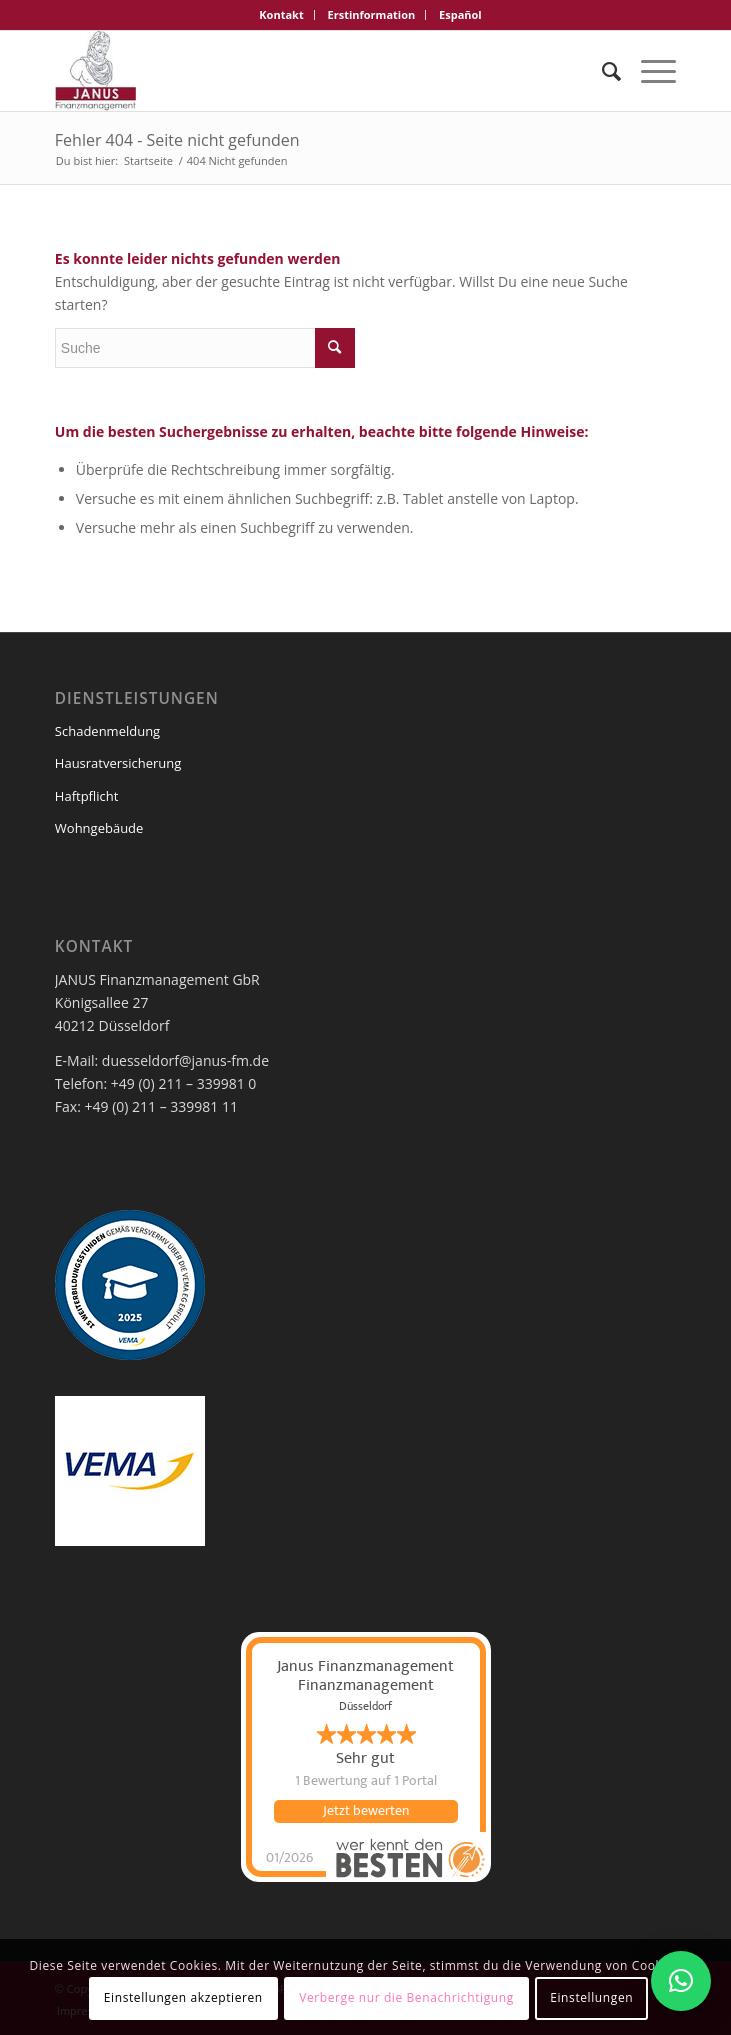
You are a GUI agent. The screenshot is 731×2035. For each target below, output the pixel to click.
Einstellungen (591, 1997)
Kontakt (281, 14)
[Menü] (648, 71)
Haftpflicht (87, 796)
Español (460, 14)
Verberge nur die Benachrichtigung (406, 1997)
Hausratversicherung (118, 763)
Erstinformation (372, 14)
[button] (681, 1981)
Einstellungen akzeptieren (183, 1997)
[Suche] (601, 71)
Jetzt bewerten (366, 1811)
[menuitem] (281, 15)
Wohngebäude (99, 828)
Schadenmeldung (107, 731)
